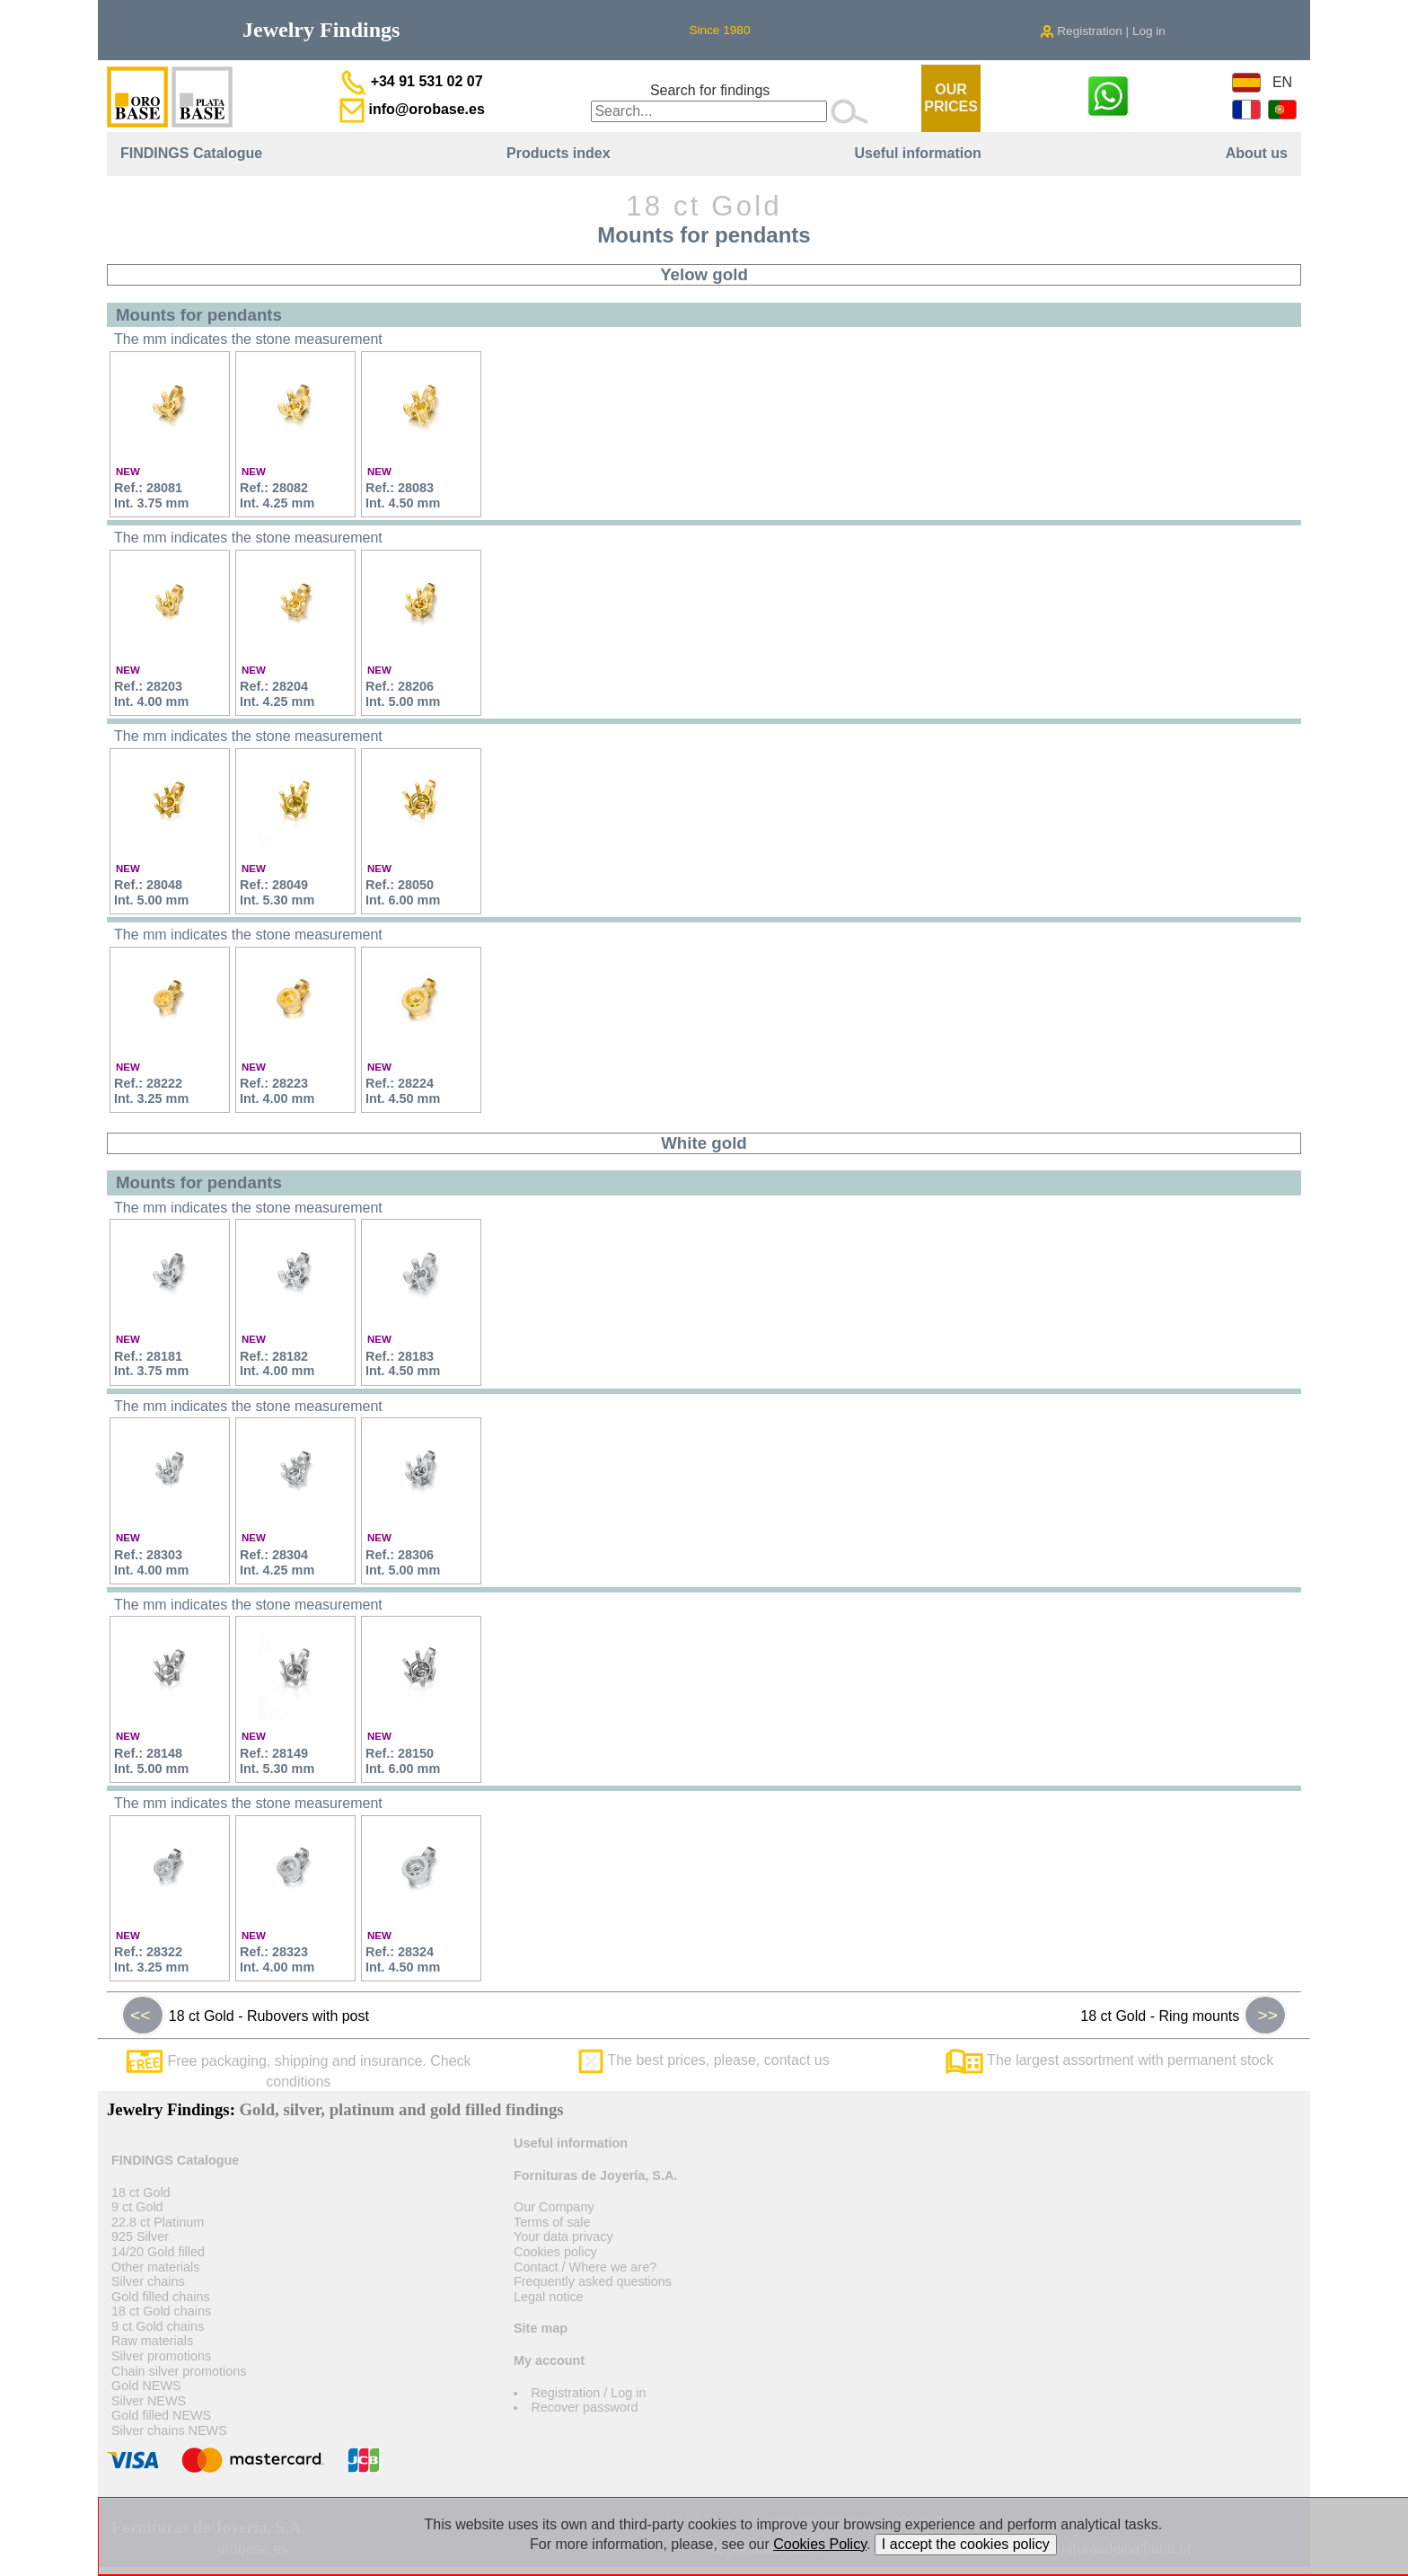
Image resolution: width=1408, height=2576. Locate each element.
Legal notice (549, 2296)
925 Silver (140, 2236)
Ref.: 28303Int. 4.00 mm (151, 1562)
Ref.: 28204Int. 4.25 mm (277, 694)
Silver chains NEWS (169, 2430)
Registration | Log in (1103, 31)
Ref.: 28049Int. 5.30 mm (277, 892)
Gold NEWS (146, 2385)
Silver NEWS (148, 2401)
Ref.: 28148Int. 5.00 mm (151, 1761)
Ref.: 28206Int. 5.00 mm (402, 694)
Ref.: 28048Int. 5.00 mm (151, 892)
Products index (558, 153)
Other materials (155, 2267)
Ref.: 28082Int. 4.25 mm (277, 495)
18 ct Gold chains (161, 2311)
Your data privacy (563, 2236)
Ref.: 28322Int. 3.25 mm (151, 1959)
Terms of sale (552, 2222)
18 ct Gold (141, 2192)
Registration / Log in (588, 2393)
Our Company (554, 2207)
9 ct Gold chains (157, 2326)
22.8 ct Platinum (157, 2222)
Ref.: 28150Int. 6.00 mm (402, 1761)
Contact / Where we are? (585, 2267)
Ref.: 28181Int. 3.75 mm (151, 1364)
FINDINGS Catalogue (191, 153)
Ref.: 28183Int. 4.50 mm (402, 1364)
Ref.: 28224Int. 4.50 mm (402, 1091)
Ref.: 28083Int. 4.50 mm (402, 495)
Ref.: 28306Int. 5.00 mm (402, 1562)
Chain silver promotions (178, 2371)
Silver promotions (161, 2356)
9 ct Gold (137, 2207)
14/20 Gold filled (158, 2252)
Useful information (917, 153)
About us (1257, 153)
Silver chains (148, 2281)
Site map (541, 2328)
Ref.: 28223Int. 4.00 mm (277, 1091)
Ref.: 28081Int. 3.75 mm (151, 495)
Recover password (584, 2407)
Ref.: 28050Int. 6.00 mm (402, 892)
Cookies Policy (820, 2544)
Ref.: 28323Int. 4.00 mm (277, 1959)
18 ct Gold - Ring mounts (1183, 2015)
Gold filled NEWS (161, 2415)
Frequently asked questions (593, 2281)
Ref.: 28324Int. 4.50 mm (402, 1959)
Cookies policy (555, 2252)
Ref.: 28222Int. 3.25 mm (151, 1091)
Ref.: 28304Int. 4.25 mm (277, 1562)
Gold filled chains (160, 2296)
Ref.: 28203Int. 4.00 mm (151, 694)
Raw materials (152, 2340)
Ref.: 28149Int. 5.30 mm (277, 1761)
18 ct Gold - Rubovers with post (245, 2015)
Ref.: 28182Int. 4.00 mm (277, 1364)
